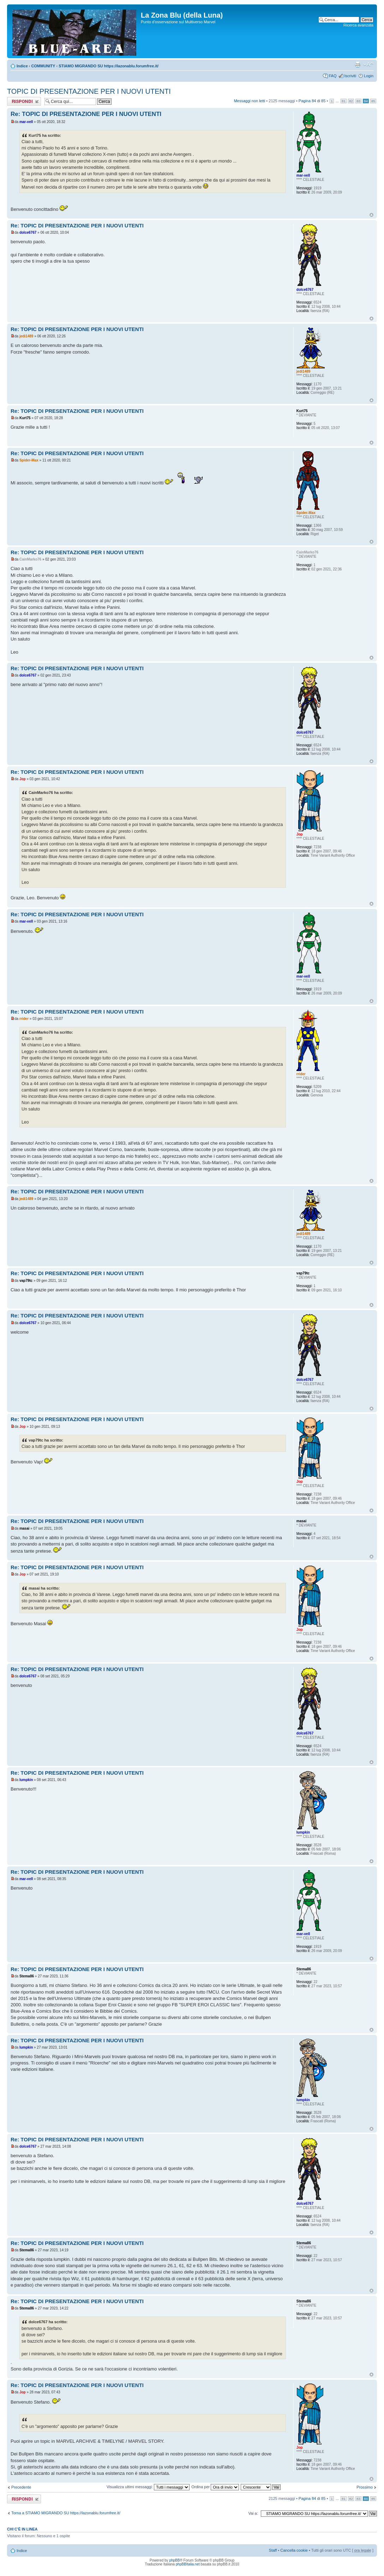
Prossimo (364, 2487)
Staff (273, 2550)
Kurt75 (25, 418)
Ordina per (215, 2487)
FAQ (332, 76)
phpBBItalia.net (188, 2564)
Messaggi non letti (249, 101)
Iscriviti (350, 76)
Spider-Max (28, 460)
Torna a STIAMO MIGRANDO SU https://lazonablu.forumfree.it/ (65, 2513)
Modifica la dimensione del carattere (368, 64)
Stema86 (26, 1976)
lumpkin (26, 1780)
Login (368, 76)
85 (373, 101)
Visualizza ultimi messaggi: (148, 2487)
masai (24, 1528)
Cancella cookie (294, 2550)
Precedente (21, 2487)
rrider (24, 1019)
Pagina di (312, 101)
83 (358, 101)
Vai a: (253, 2513)
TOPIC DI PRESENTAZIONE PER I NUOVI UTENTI (89, 91)
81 (344, 101)
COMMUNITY (43, 66)
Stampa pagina (357, 64)
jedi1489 (26, 336)
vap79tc (25, 1281)
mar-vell (26, 122)
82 (351, 101)
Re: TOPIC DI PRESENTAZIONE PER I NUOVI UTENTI (86, 114)
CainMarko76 (30, 559)
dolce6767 (27, 232)
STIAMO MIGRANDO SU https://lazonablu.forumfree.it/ (108, 66)
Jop (22, 779)
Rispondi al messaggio (24, 101)
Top (371, 215)
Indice (22, 66)
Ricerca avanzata (358, 25)
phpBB (174, 2560)
